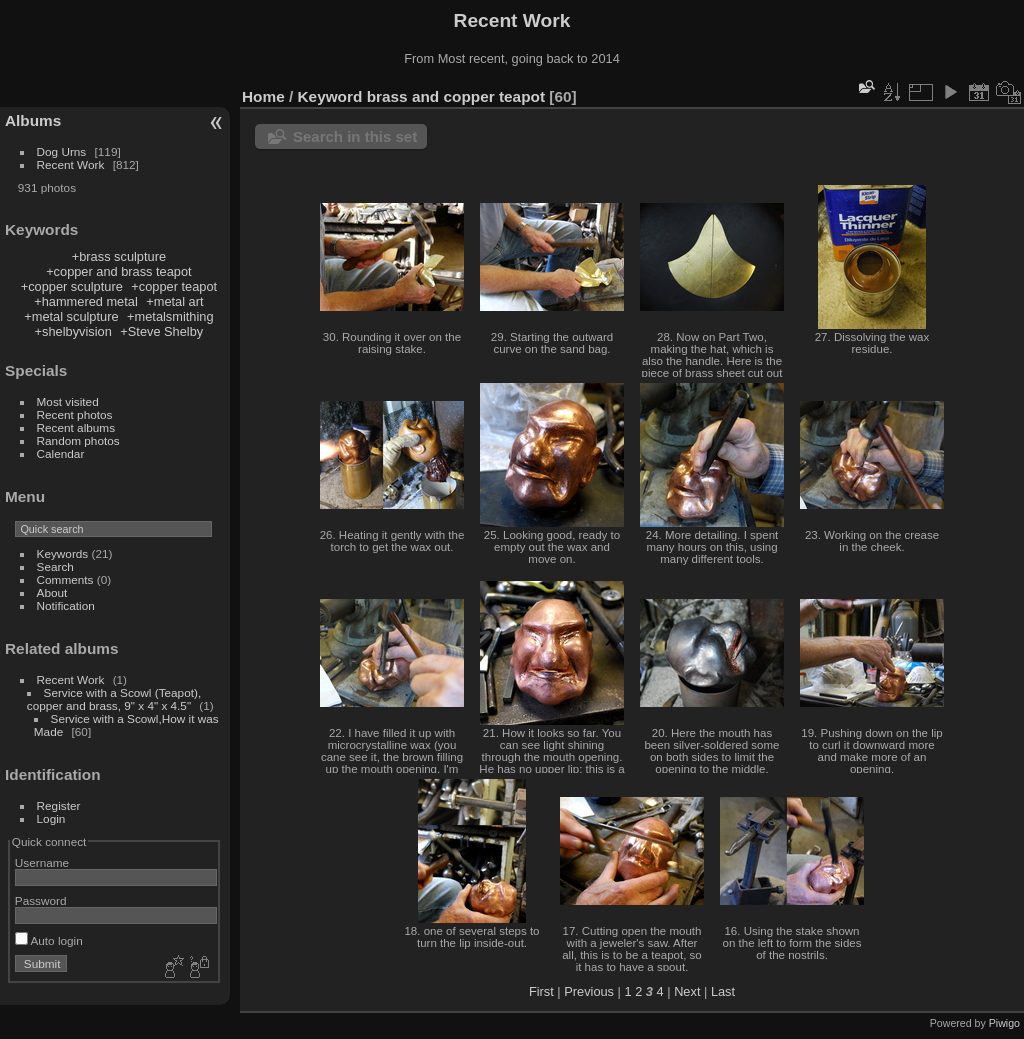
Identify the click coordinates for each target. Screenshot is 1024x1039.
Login (51, 818)
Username (42, 862)
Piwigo (1004, 1023)
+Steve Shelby (161, 331)
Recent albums (76, 427)
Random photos (78, 440)
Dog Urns (62, 151)
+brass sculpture (119, 256)
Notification (66, 605)
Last (723, 991)
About (52, 592)
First (541, 991)
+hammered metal (86, 301)
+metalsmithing (170, 316)
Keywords (63, 553)
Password (41, 900)
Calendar (61, 453)
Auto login (49, 940)
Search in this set (355, 136)
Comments (65, 579)
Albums (33, 120)
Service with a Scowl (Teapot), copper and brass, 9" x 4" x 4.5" (114, 699)
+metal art (174, 301)
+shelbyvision (73, 331)
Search (55, 566)
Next (687, 991)
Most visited (68, 401)
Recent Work (71, 164)
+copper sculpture (72, 286)
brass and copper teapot (456, 96)
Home (263, 96)
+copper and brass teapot (119, 271)
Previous (589, 991)
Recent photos (75, 414)
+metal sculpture (71, 316)
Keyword (330, 96)
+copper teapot (174, 286)
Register (59, 805)
